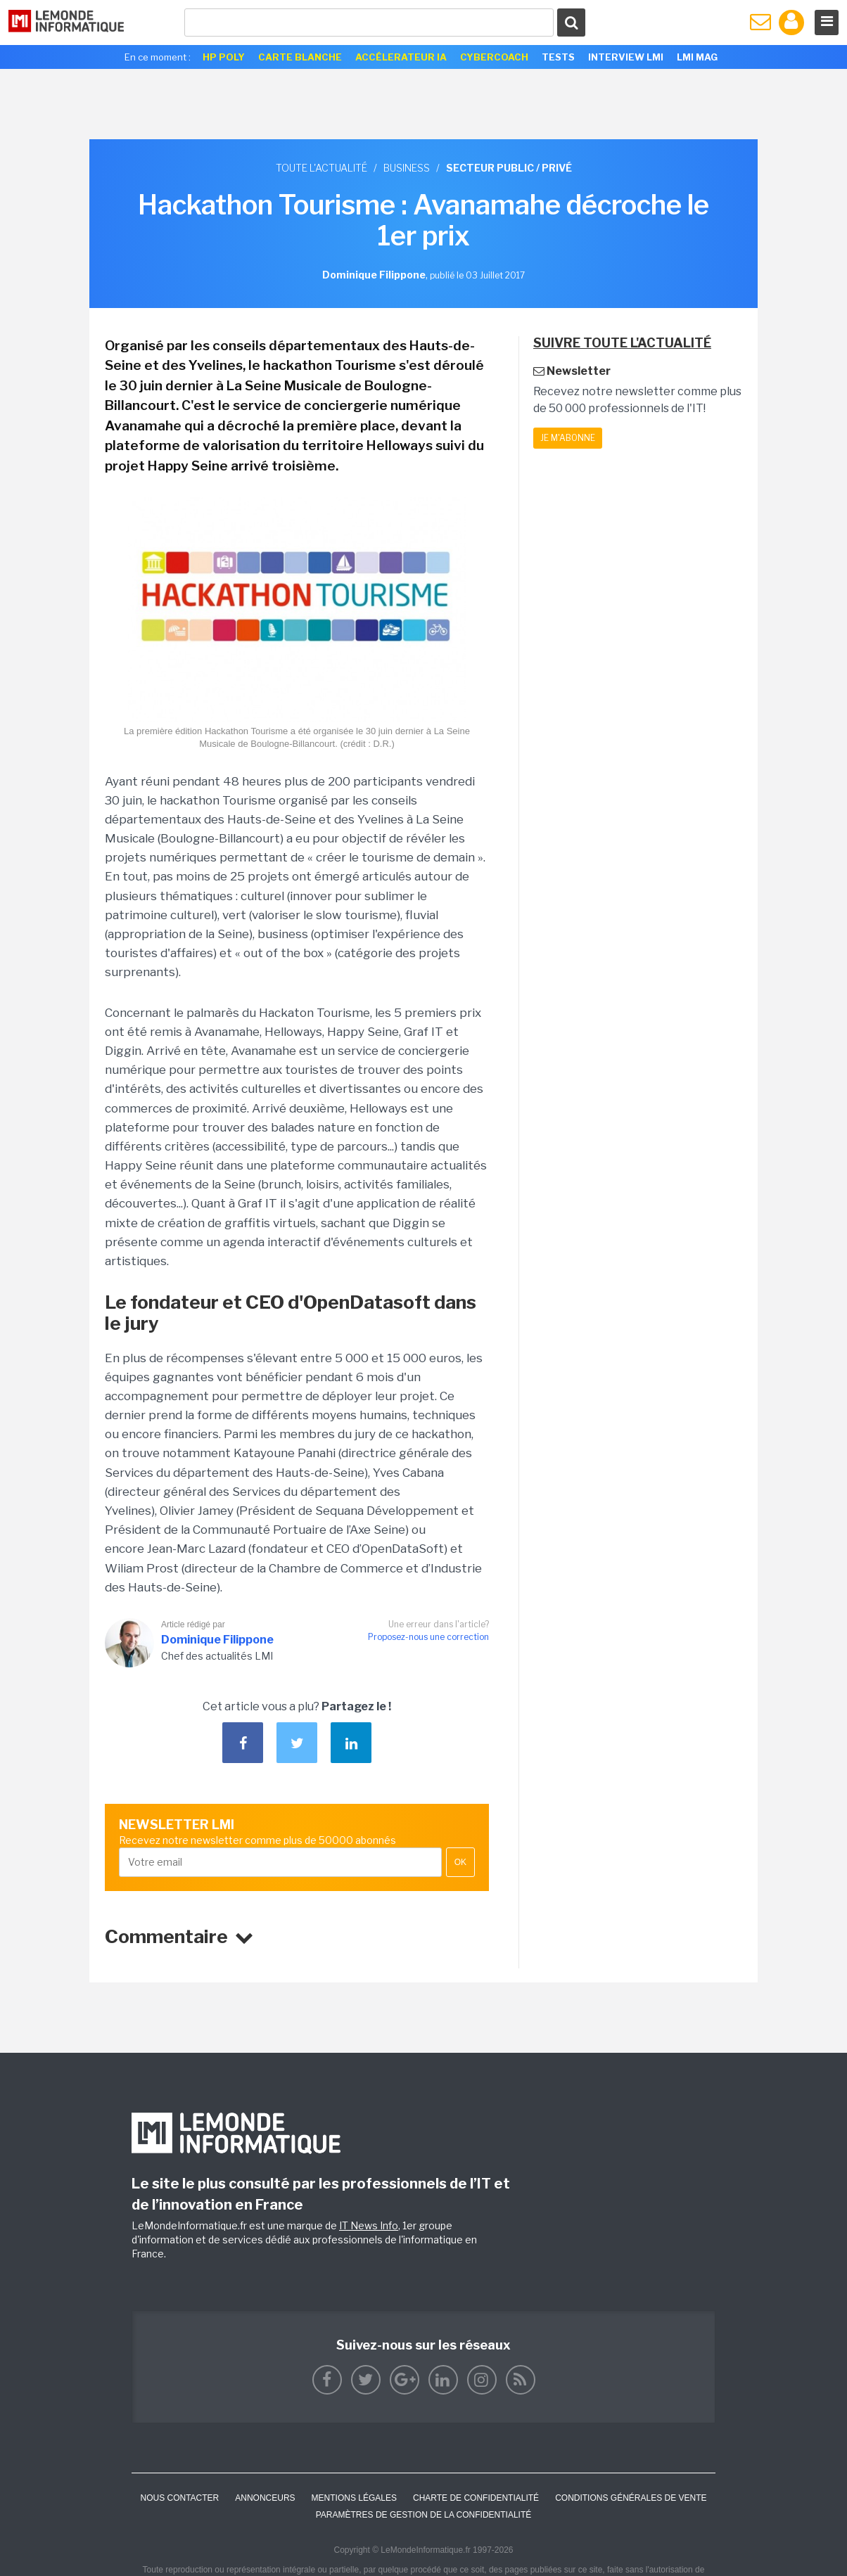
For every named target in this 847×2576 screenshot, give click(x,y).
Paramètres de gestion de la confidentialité (424, 2515)
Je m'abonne (567, 437)
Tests (558, 57)
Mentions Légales (354, 2498)
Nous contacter (179, 2498)
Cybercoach (494, 57)
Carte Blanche (300, 57)
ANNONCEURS (265, 2498)
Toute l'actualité (321, 168)
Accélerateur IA (401, 57)
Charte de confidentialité (476, 2498)
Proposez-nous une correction (428, 1637)
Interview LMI (625, 57)
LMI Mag (697, 57)
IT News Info (368, 2225)
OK (460, 1862)
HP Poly (224, 57)
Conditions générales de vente (630, 2498)
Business (406, 168)
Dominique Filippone (217, 1639)
